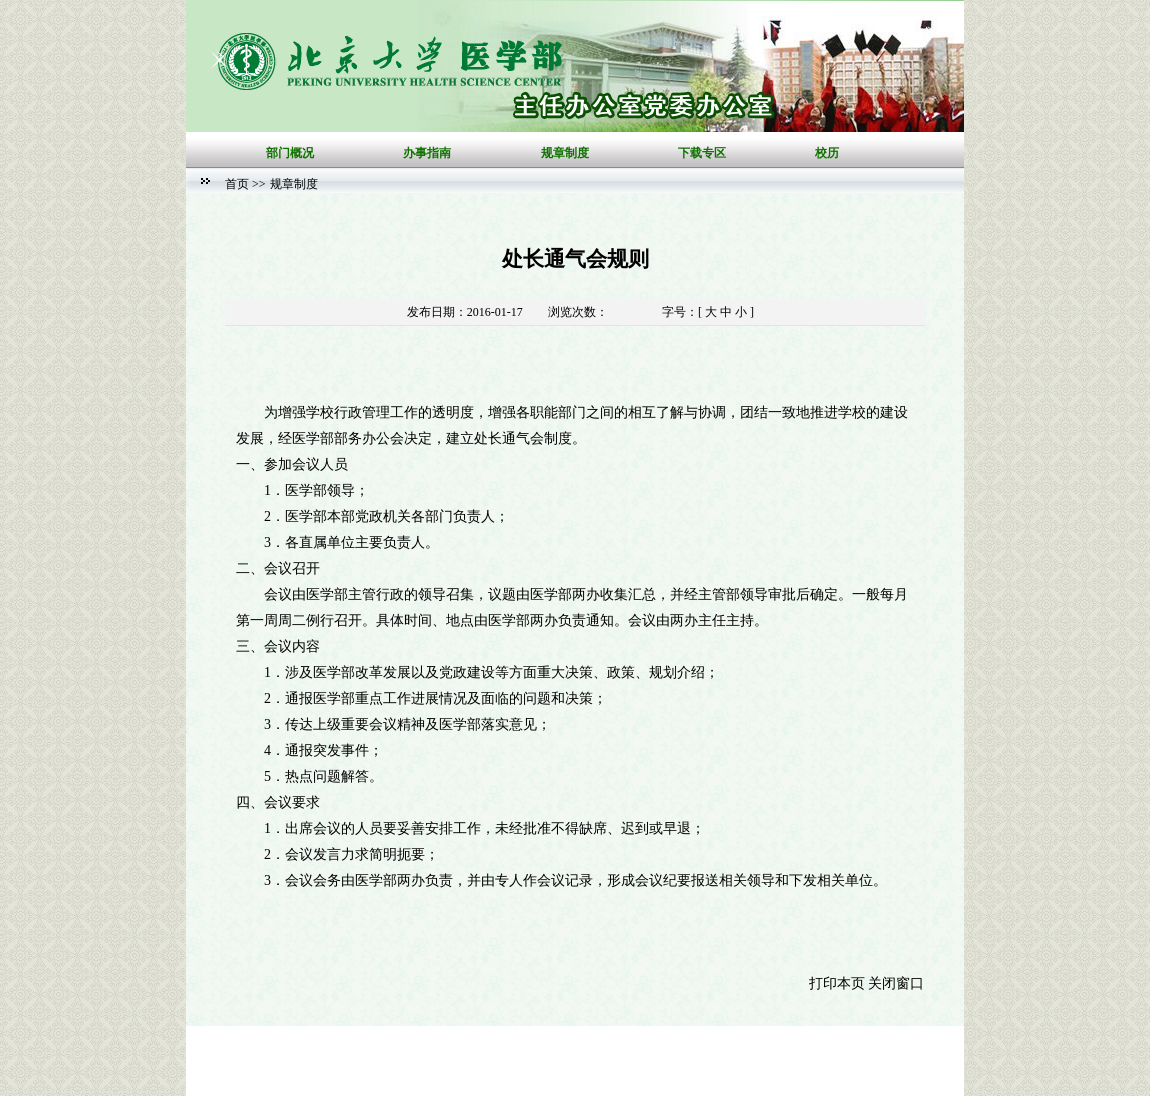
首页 (237, 184)
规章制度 (294, 184)
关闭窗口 (896, 983)
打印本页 (837, 983)
